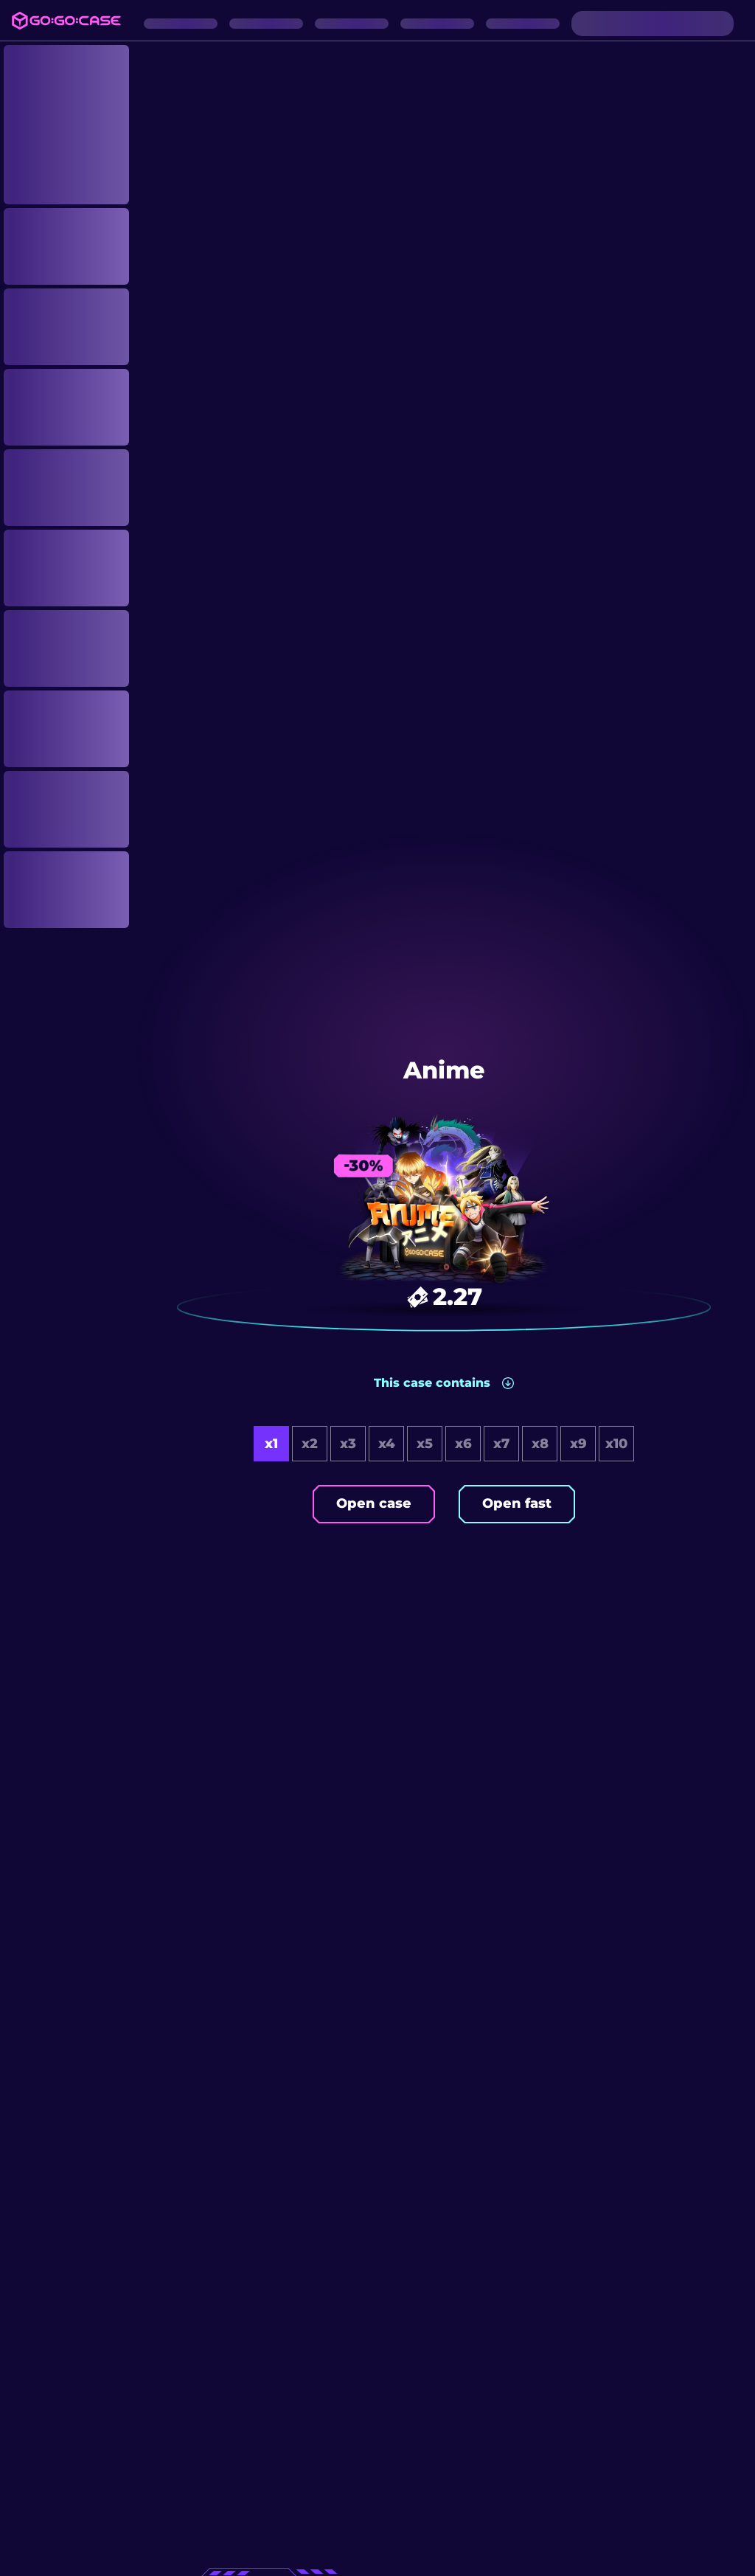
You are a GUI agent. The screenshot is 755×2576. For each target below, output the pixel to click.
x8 (540, 1444)
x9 (578, 1444)
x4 (386, 1444)
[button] (444, 1383)
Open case (373, 1503)
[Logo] (66, 21)
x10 (616, 1444)
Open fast (517, 1503)
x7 (501, 1444)
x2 (310, 1444)
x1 (271, 1444)
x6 (463, 1444)
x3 (348, 1444)
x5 (425, 1444)
